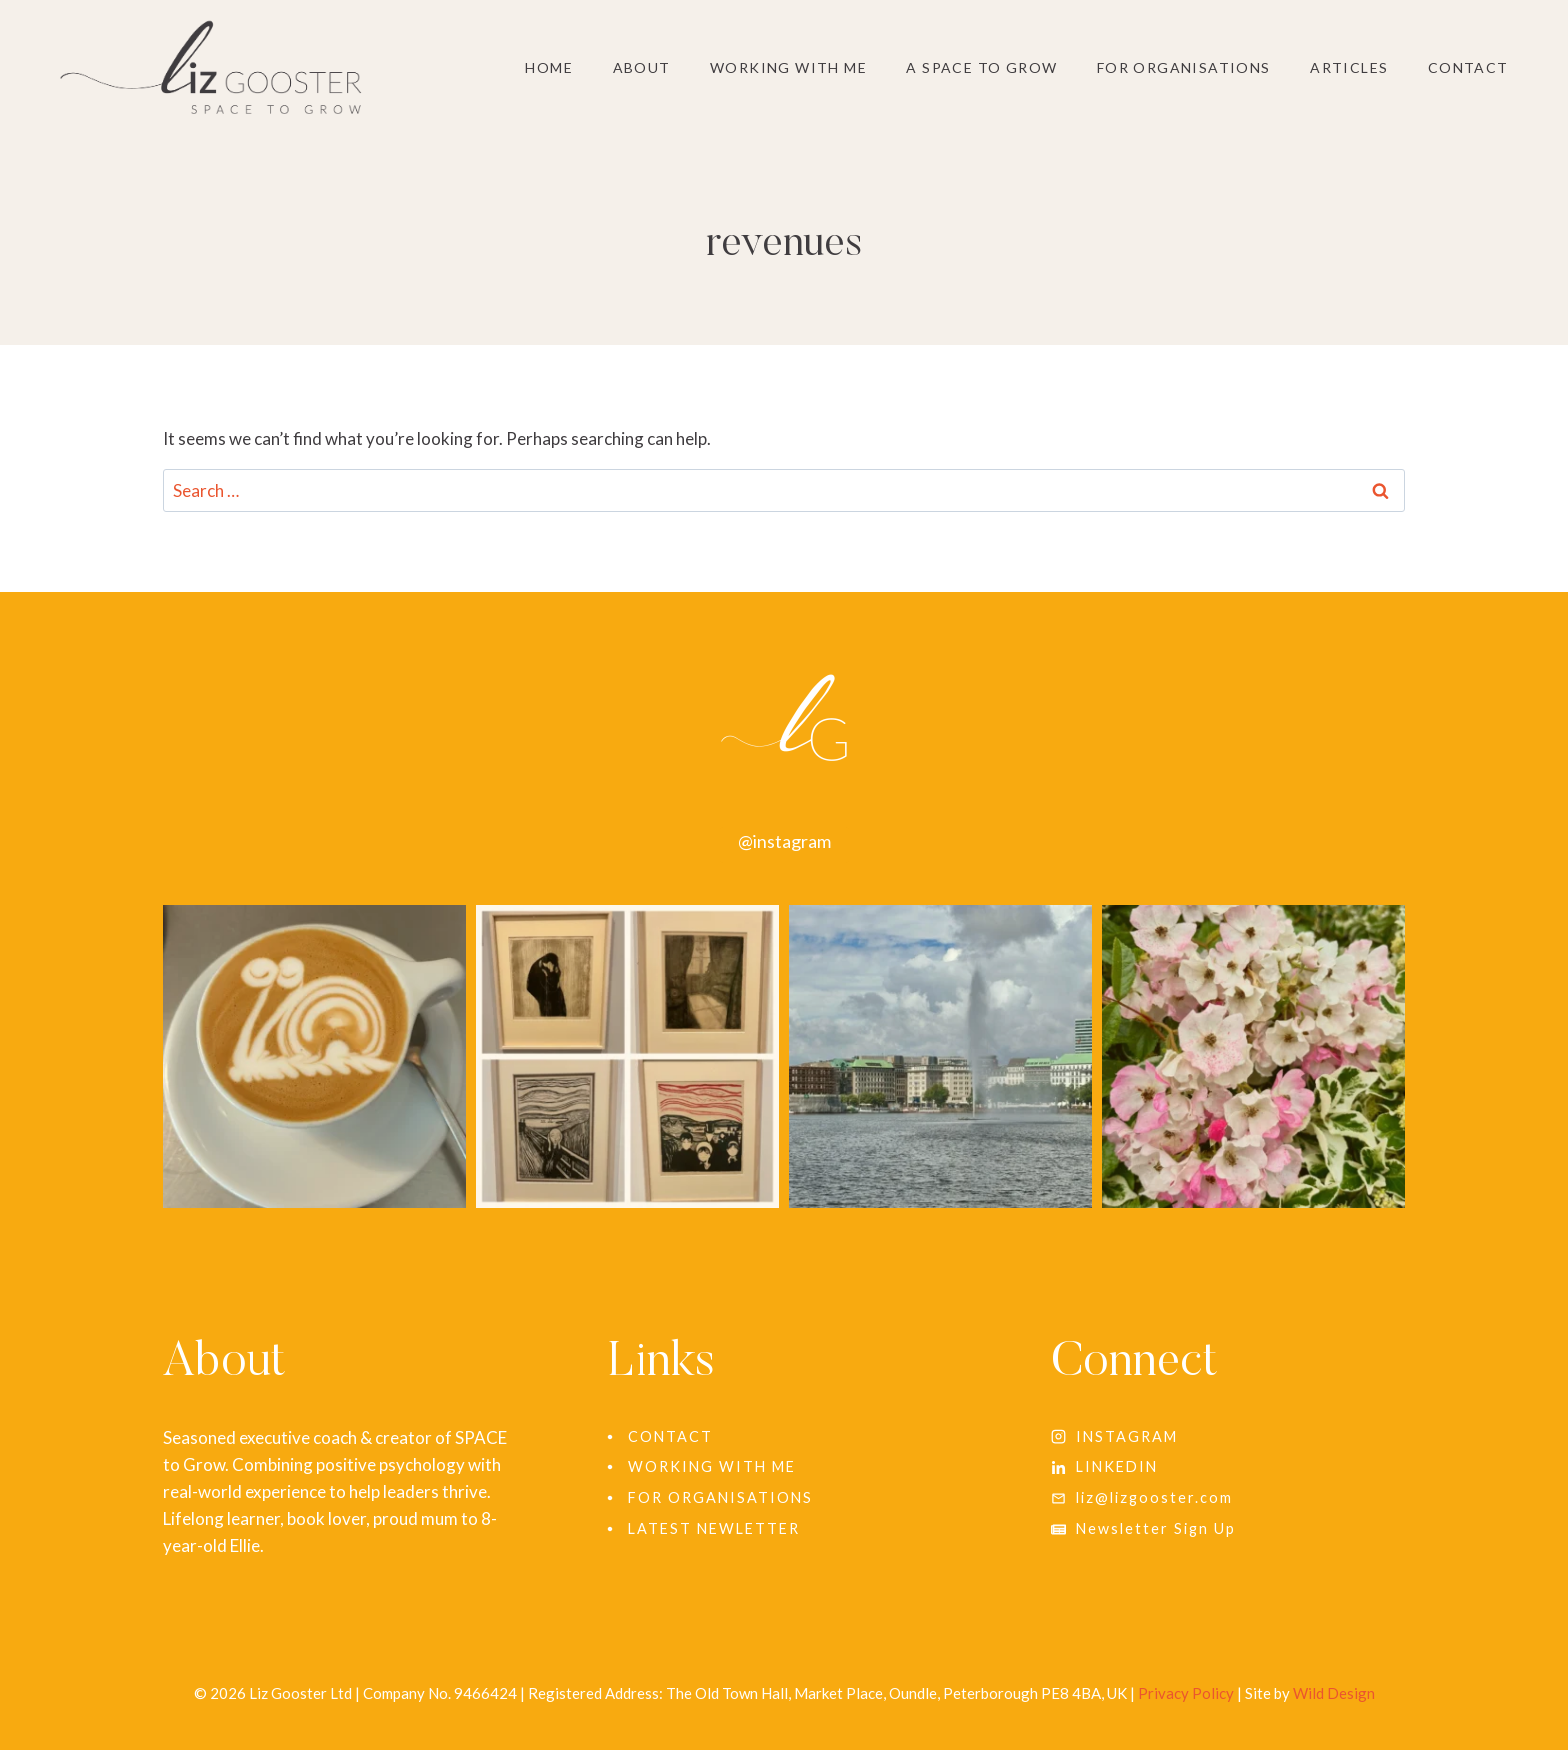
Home (549, 67)
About (642, 67)
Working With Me (788, 67)
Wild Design (1334, 1693)
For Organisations (1184, 67)
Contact (1468, 67)
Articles (1349, 67)
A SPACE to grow (981, 67)
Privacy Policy (1186, 1693)
